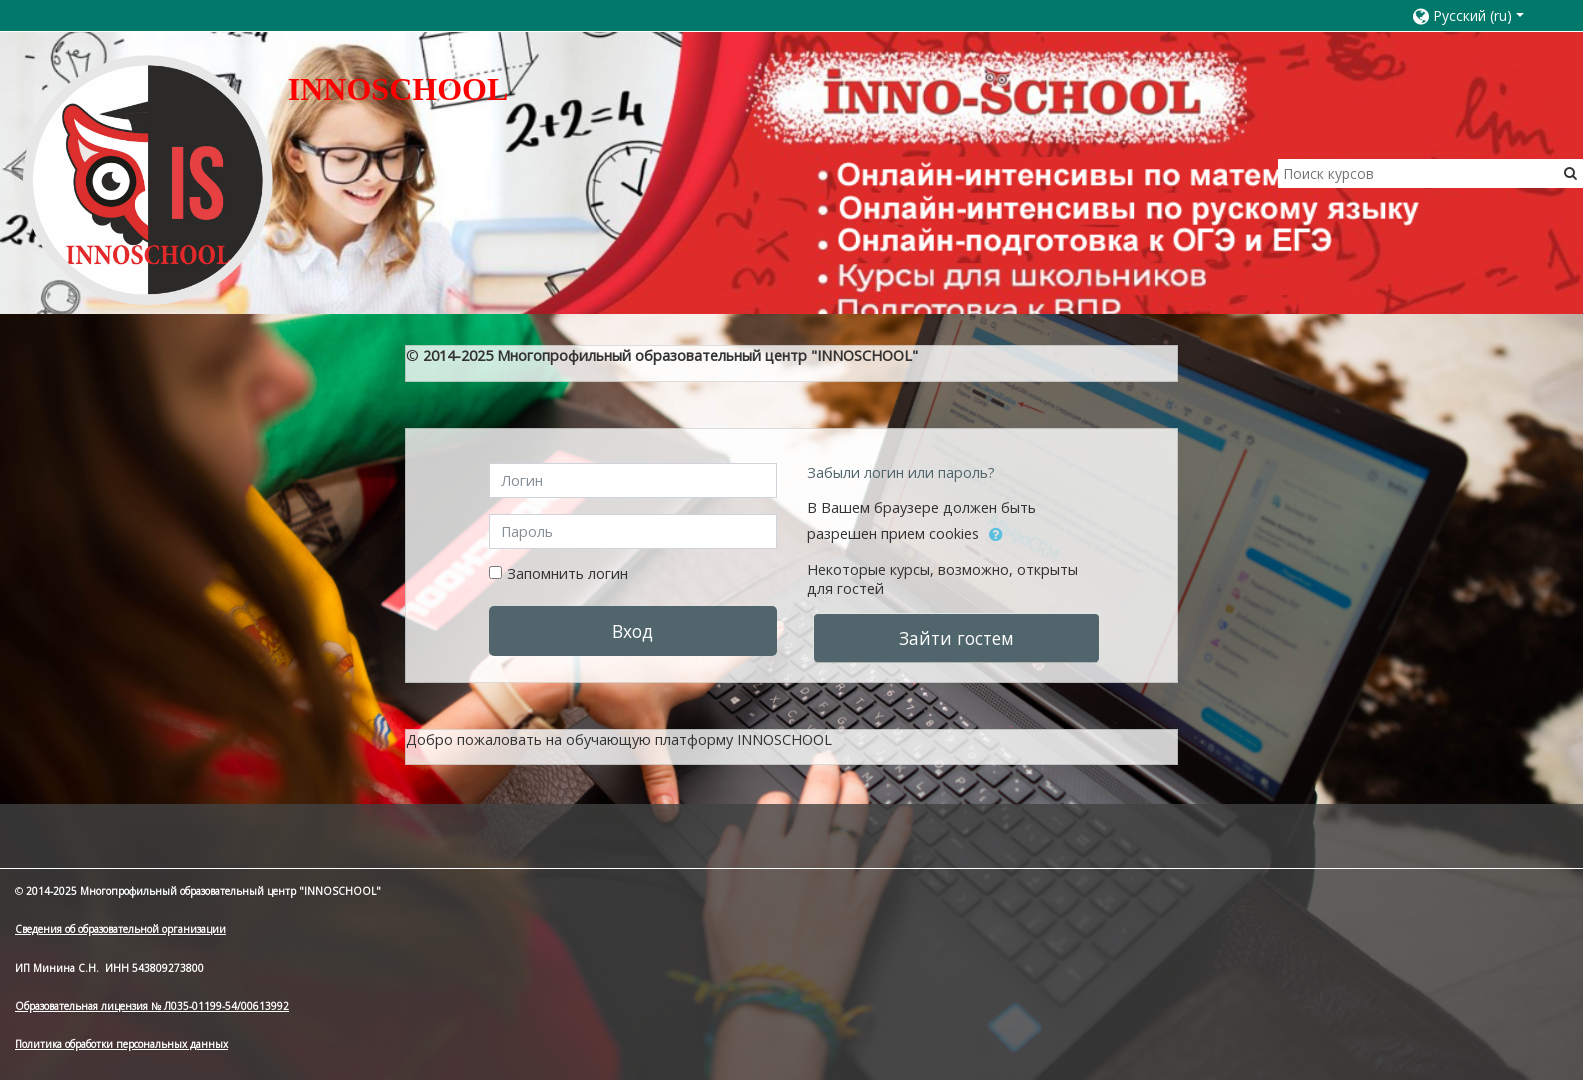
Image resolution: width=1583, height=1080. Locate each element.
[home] (148, 179)
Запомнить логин (567, 573)
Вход (632, 631)
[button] (1477, 15)
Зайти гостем (956, 638)
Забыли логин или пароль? (901, 472)
